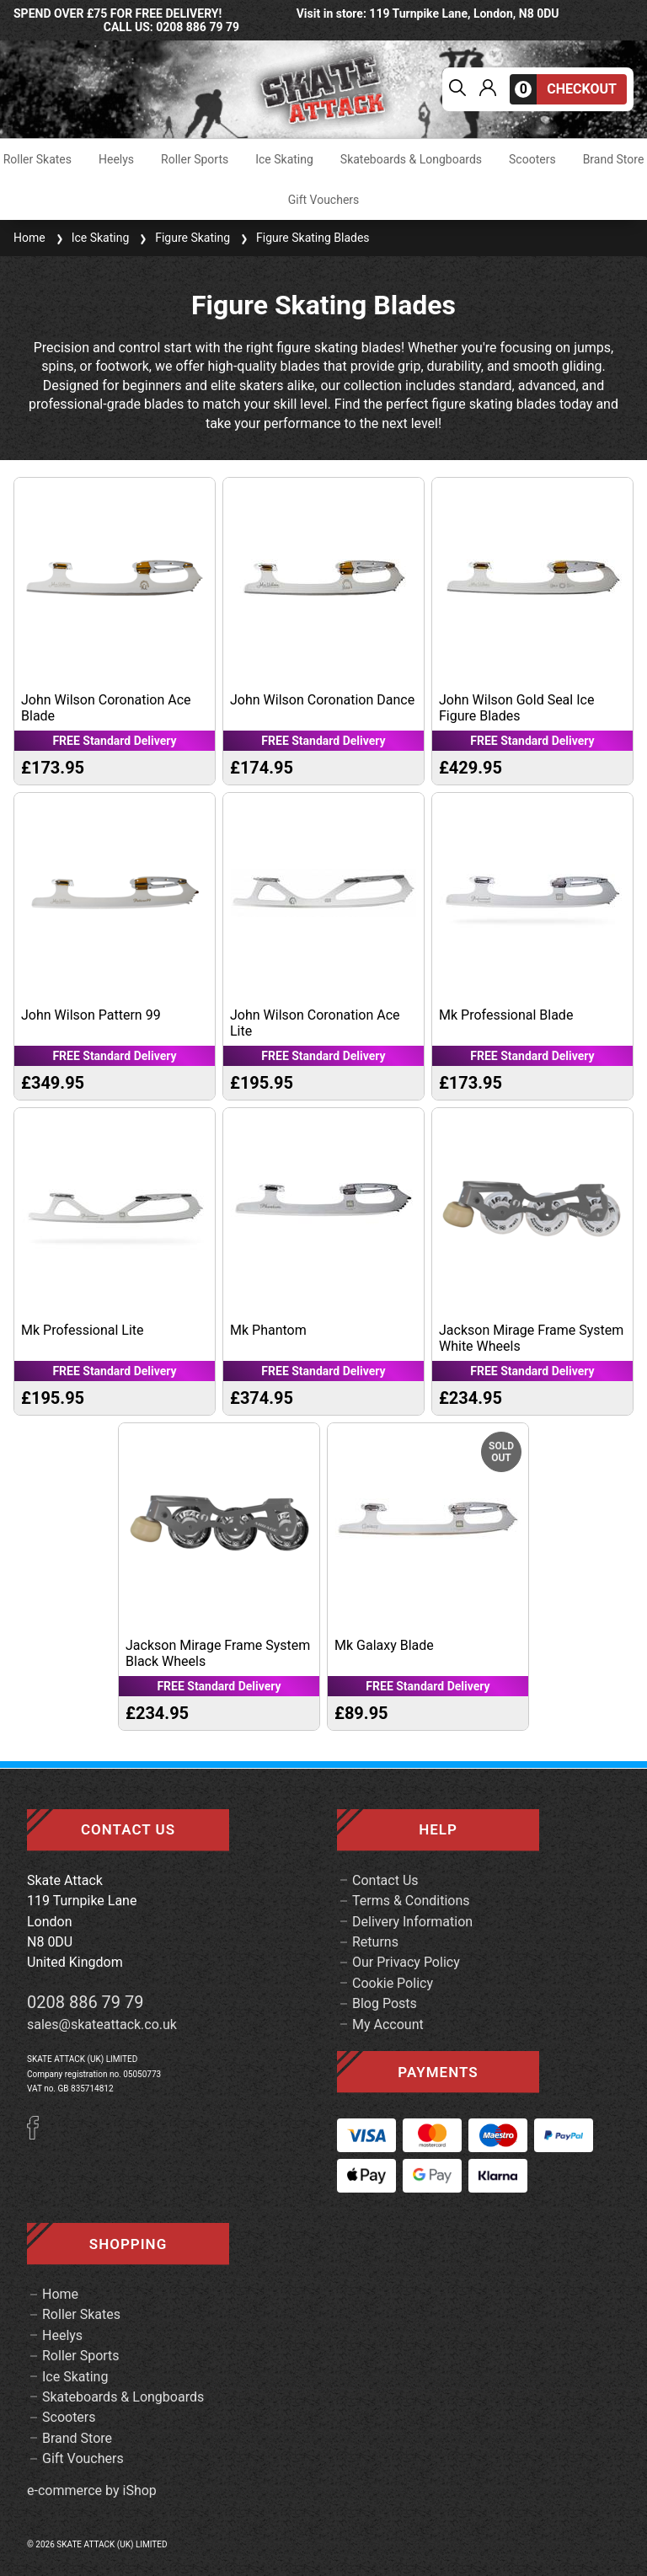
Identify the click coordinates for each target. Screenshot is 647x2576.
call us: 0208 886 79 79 (171, 27)
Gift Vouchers (324, 199)
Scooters (532, 159)
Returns (375, 1942)
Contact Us (385, 1880)
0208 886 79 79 (85, 2002)
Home (29, 237)
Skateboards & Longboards (411, 159)
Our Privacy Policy (406, 1962)
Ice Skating (284, 159)
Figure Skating (183, 237)
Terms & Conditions (411, 1901)
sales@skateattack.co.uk (102, 2024)
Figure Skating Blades (303, 237)
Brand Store (613, 159)
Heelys (116, 159)
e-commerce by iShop (92, 2490)
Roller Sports (194, 159)
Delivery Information (412, 1922)
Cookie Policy (392, 1983)
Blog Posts (384, 2003)
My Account (388, 2024)
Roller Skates (37, 159)
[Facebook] (39, 2135)
